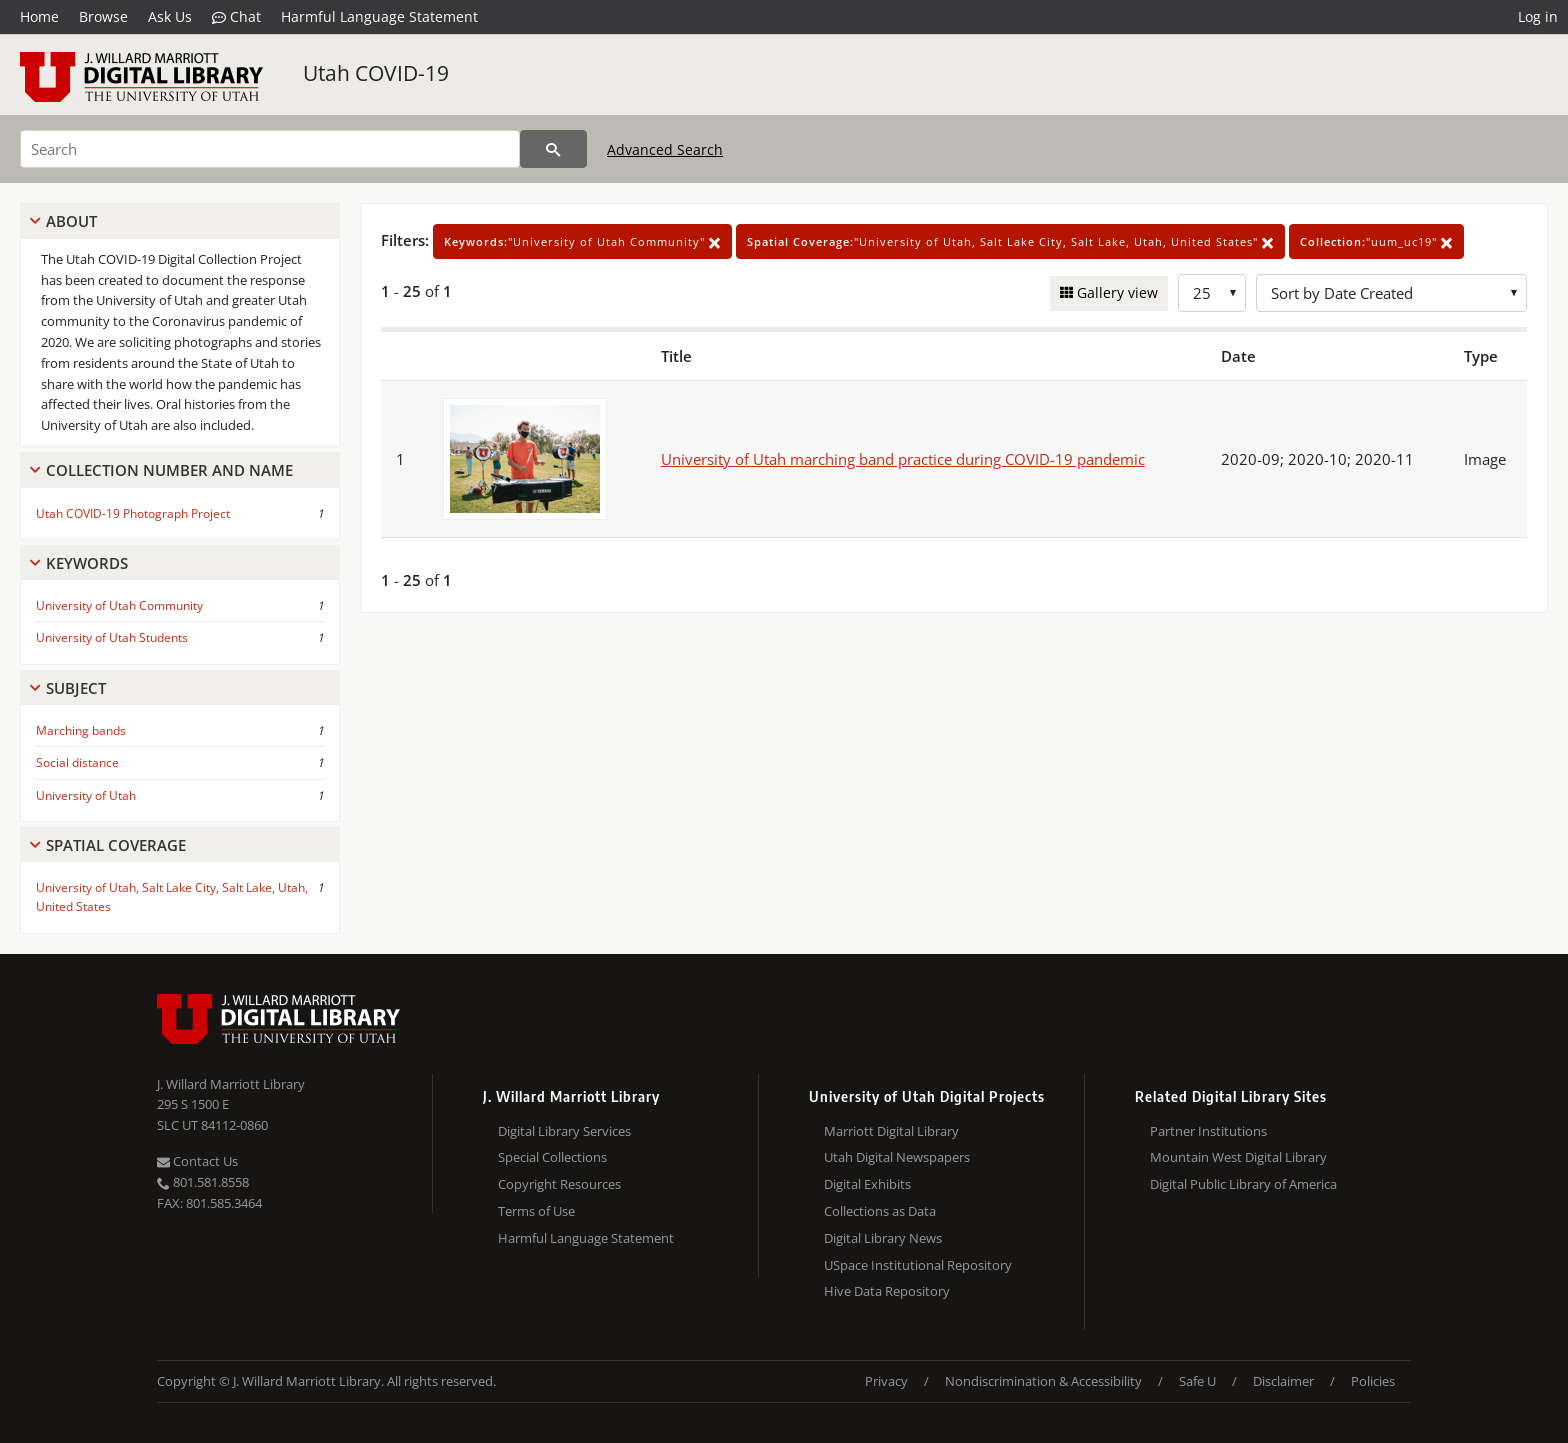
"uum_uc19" (1376, 241)
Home (39, 16)
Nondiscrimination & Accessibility (1043, 1381)
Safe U (1197, 1381)
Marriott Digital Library (891, 1131)
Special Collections (552, 1157)
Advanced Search (665, 149)
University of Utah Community (119, 605)
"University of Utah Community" (582, 241)
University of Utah (86, 795)
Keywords (87, 563)
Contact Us (197, 1161)
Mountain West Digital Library (1238, 1157)
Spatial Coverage (116, 845)
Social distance (77, 762)
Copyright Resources (559, 1184)
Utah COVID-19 (376, 73)
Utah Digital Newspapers (897, 1157)
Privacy (886, 1381)
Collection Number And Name (169, 470)
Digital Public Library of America (1243, 1184)
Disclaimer (1283, 1381)
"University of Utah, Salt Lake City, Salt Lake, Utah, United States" (1010, 241)
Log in (1538, 16)
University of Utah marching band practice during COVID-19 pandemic (903, 459)
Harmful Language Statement (379, 16)
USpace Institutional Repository (918, 1265)
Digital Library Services (564, 1131)
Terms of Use (536, 1211)
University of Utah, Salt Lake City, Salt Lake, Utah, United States (172, 897)
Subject (76, 688)
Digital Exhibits (867, 1184)
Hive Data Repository (887, 1291)
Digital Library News (883, 1238)
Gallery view (1115, 292)
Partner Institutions (1208, 1131)
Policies (1373, 1381)
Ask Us (170, 16)
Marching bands (81, 730)
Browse (103, 16)
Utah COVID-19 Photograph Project (133, 513)
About (71, 221)
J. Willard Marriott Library (231, 1084)
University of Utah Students (112, 637)
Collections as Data (880, 1211)
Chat (236, 17)
